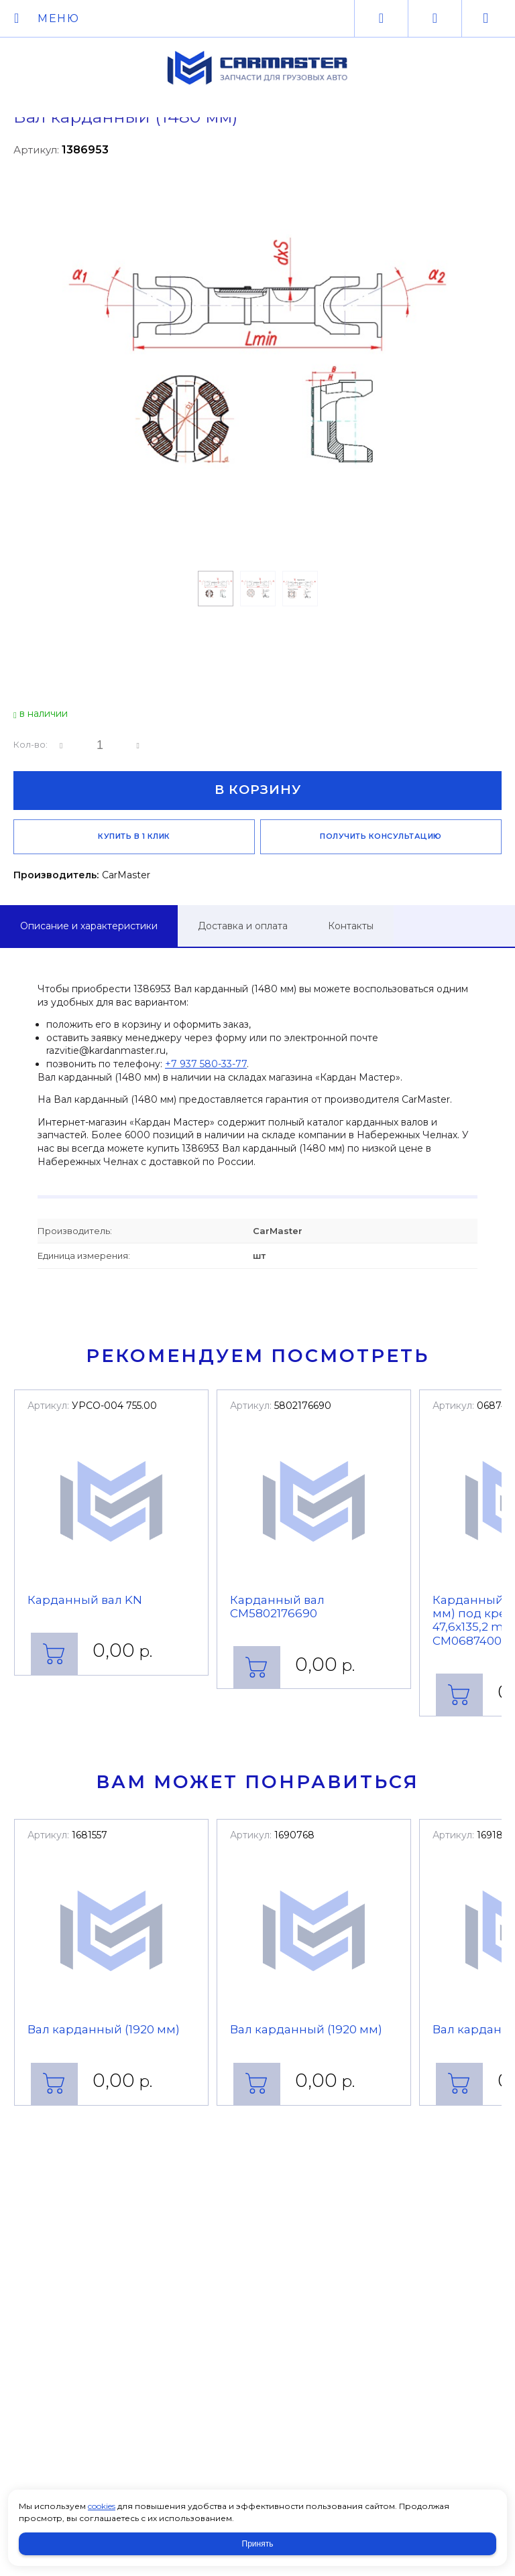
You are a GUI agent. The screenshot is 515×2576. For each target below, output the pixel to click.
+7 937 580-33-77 (206, 1064)
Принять (258, 2544)
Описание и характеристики (89, 926)
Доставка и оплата (243, 926)
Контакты (351, 926)
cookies (101, 2506)
